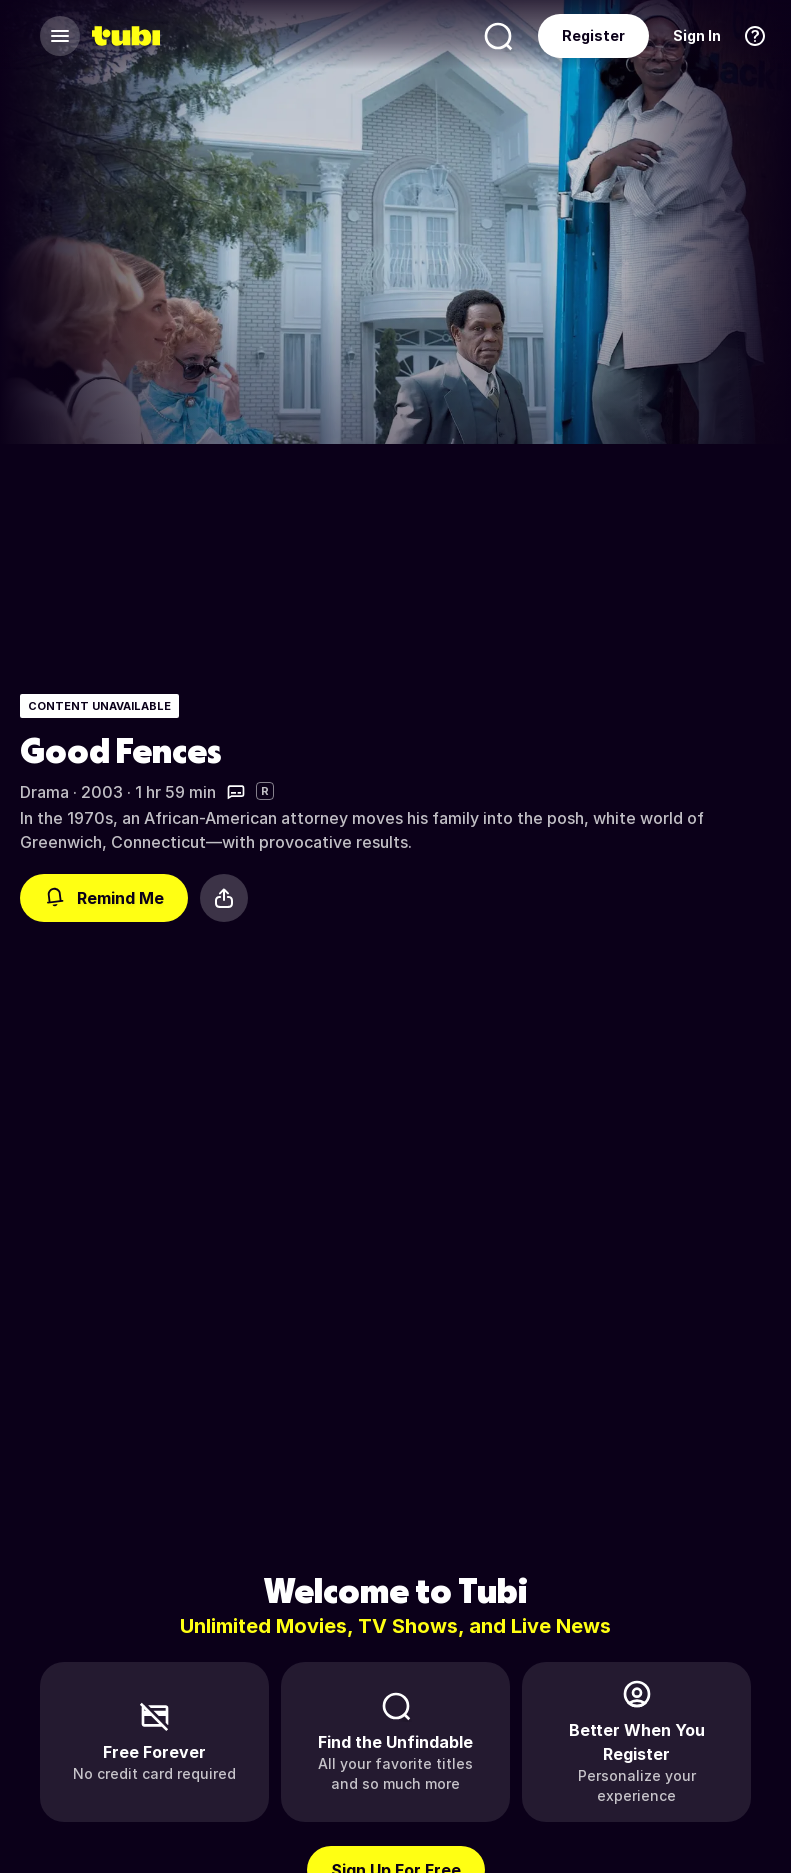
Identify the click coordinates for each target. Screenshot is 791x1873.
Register (593, 35)
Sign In (697, 35)
